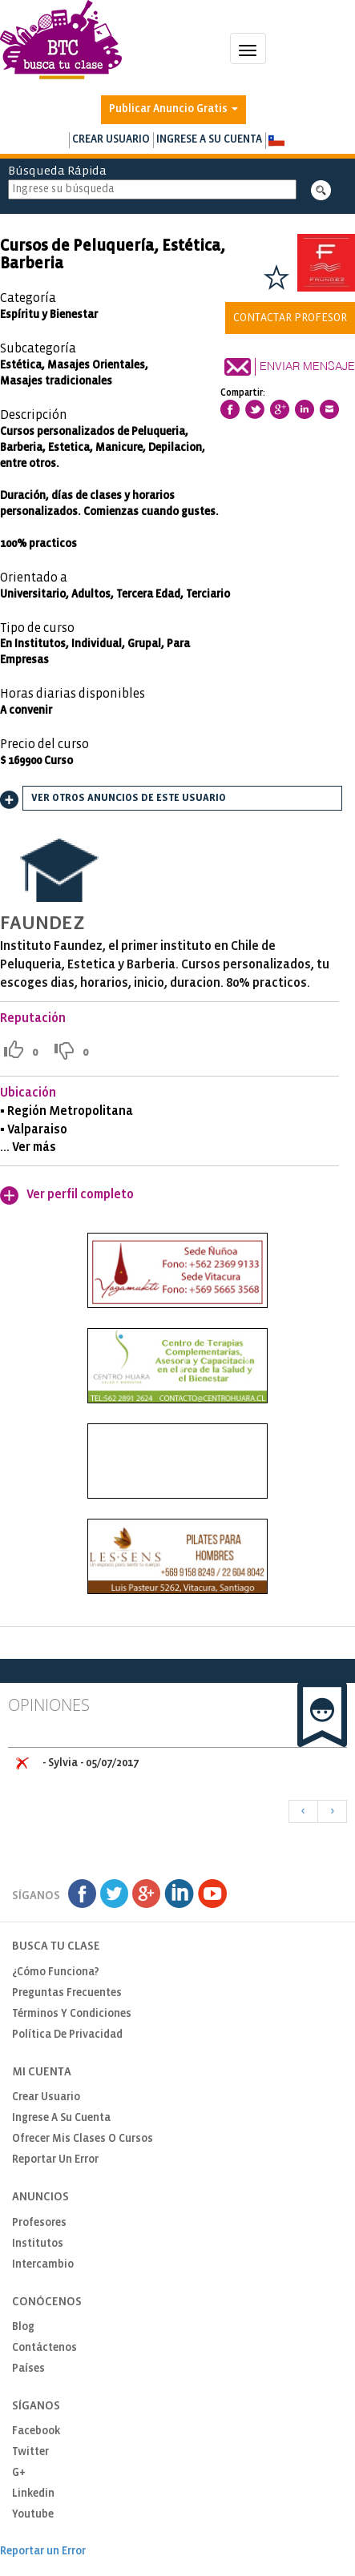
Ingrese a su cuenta (209, 140)
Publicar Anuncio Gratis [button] (173, 109)
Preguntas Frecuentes (67, 1993)
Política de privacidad (67, 2035)
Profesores (39, 2223)
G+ (19, 2473)
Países (28, 2369)
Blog (23, 2327)
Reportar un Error (55, 2160)
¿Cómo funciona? (55, 1972)
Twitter (30, 2452)
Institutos (37, 2244)
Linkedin (33, 2494)
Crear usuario (111, 140)
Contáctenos (44, 2348)
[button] (276, 140)
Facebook (36, 2431)
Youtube (33, 2515)
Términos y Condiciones (71, 2014)
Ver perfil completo (80, 1195)
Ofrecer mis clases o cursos (82, 2139)
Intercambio (43, 2265)
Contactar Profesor (290, 318)
